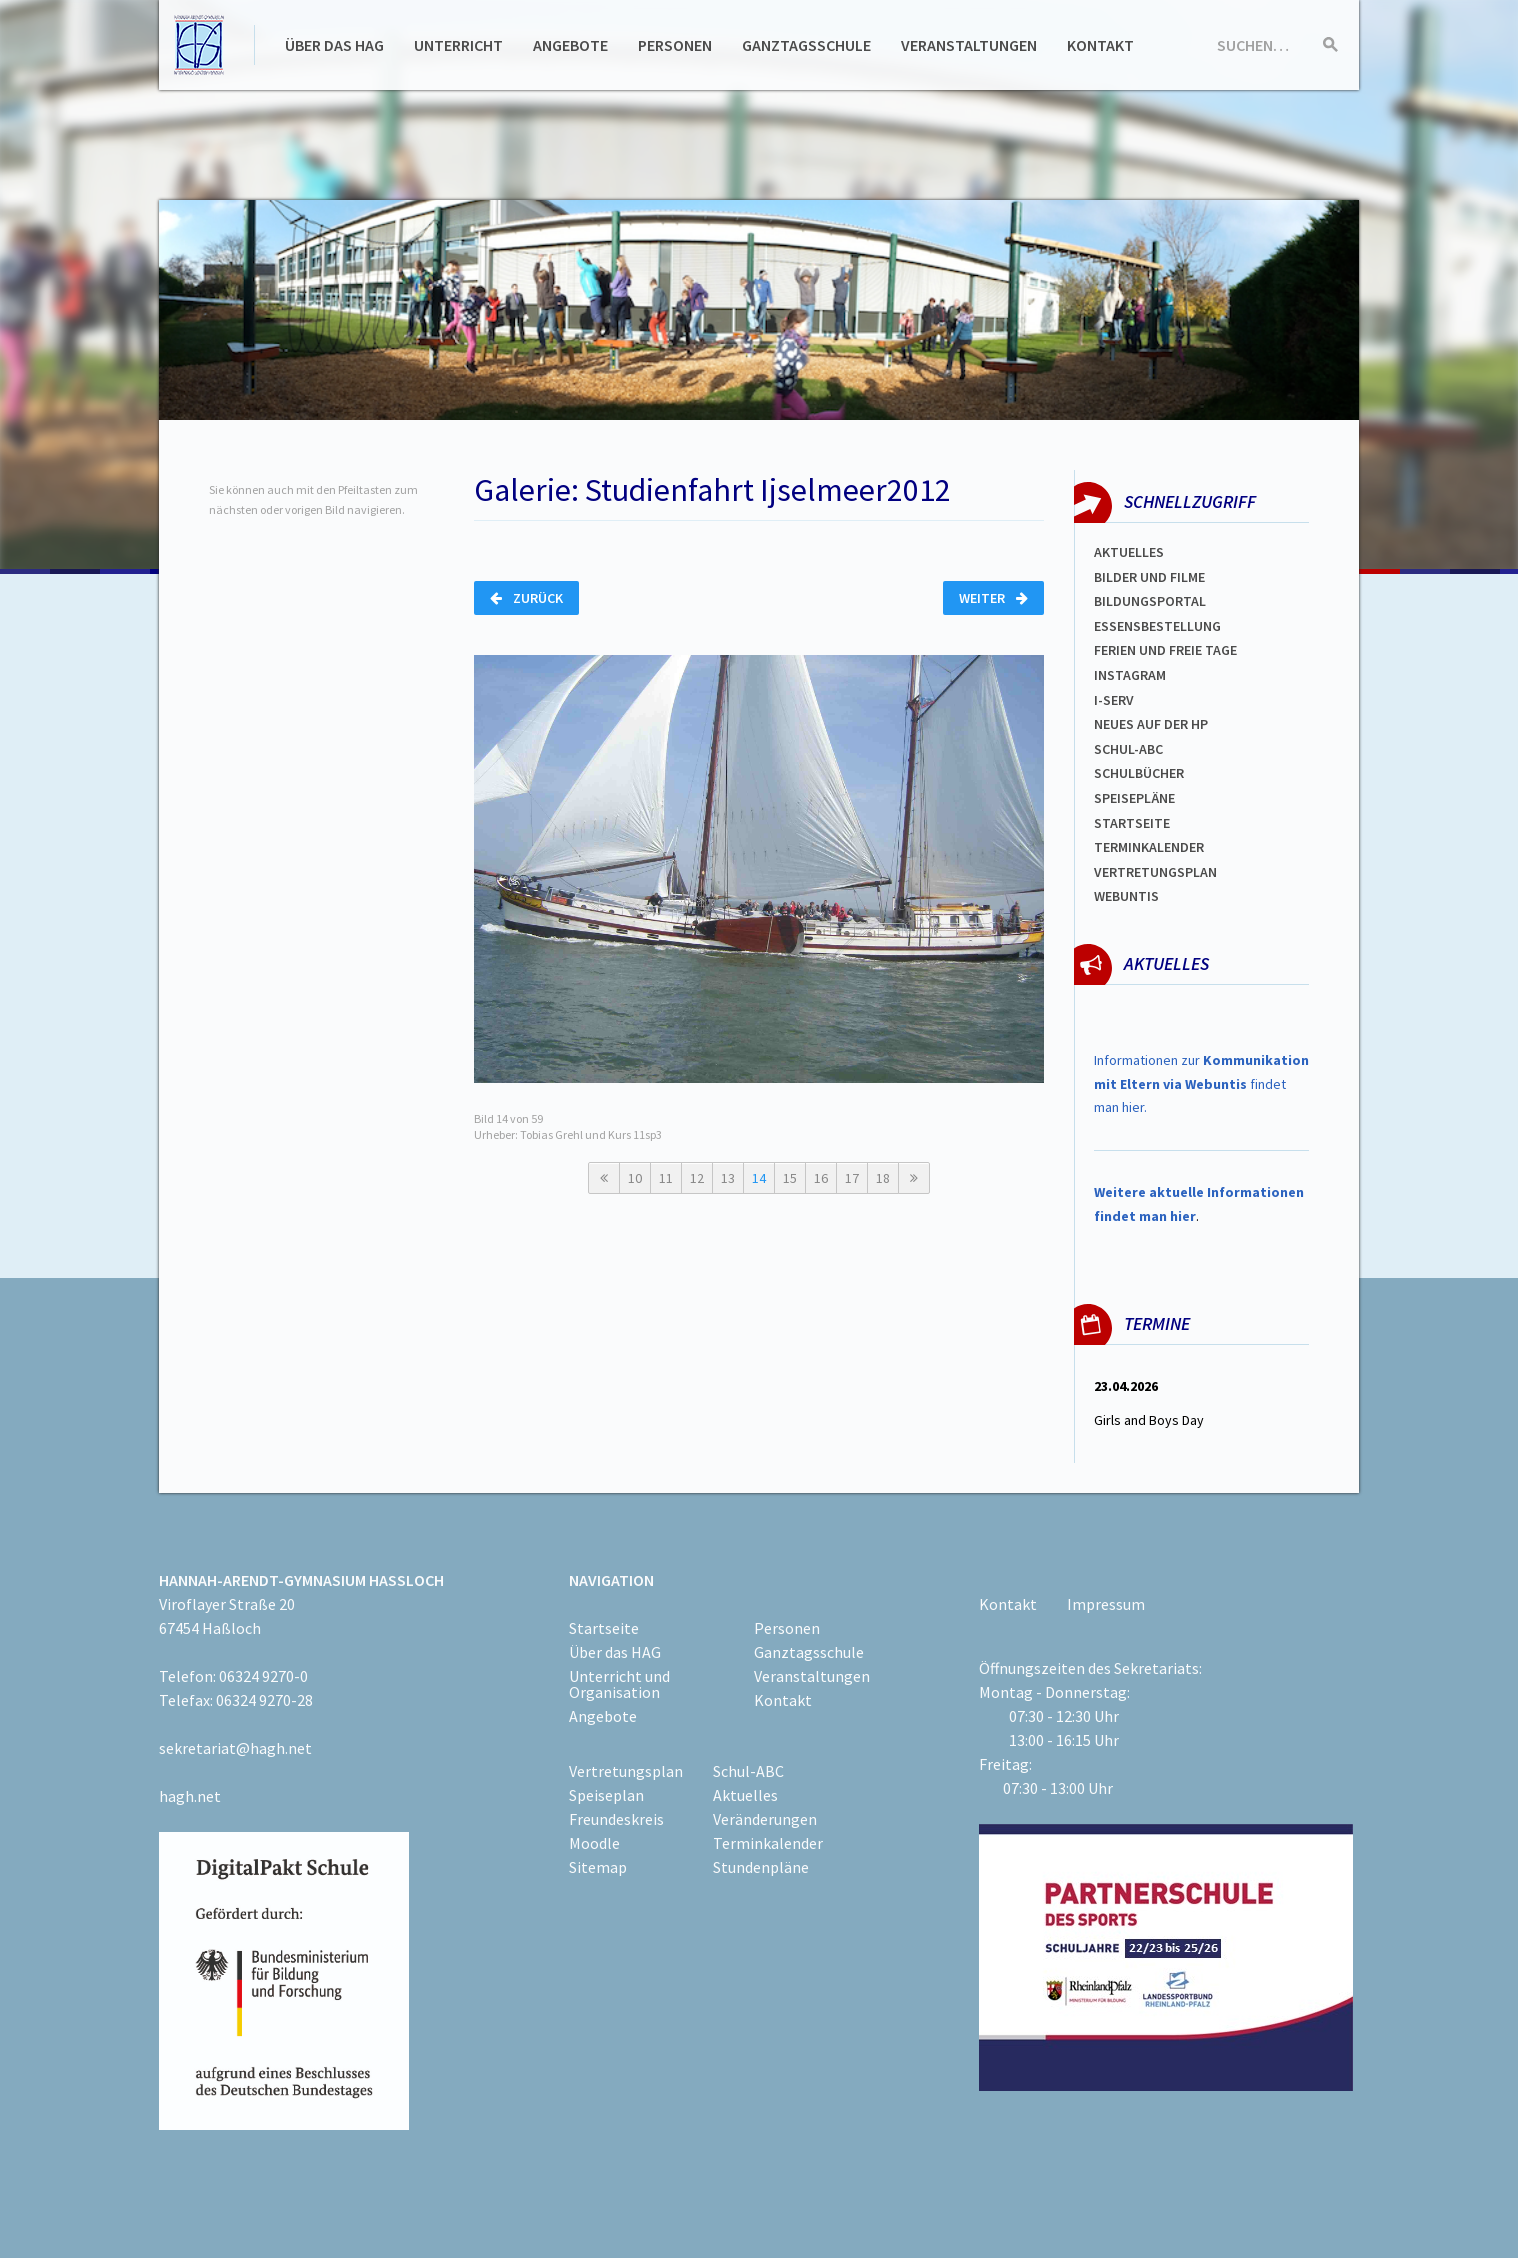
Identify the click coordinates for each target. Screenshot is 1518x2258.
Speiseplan (606, 1795)
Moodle (594, 1843)
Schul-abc (1128, 749)
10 (635, 1178)
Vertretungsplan (1155, 872)
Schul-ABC (748, 1771)
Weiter (993, 598)
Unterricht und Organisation (619, 1684)
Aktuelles (1129, 552)
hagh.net (190, 1796)
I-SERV (1114, 700)
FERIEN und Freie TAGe (1165, 650)
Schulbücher (1139, 773)
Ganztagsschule (806, 45)
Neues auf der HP (1151, 724)
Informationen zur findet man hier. (1201, 1084)
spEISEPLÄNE (1134, 798)
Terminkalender (1149, 847)
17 (852, 1178)
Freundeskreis (616, 1819)
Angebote (570, 45)
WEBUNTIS (1126, 896)
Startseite (1132, 823)
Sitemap (598, 1867)
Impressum (1106, 1604)
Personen (675, 45)
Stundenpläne (761, 1867)
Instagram (1130, 675)
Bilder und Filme (1149, 577)
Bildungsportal (1150, 601)
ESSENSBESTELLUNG (1157, 626)
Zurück (526, 598)
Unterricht (458, 45)
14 (759, 1178)
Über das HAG (334, 45)
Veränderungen (765, 1819)
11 (666, 1178)
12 (697, 1178)
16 (821, 1178)
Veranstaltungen (969, 45)
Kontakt (1100, 45)
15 (790, 1178)
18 (883, 1178)
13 (728, 1178)
